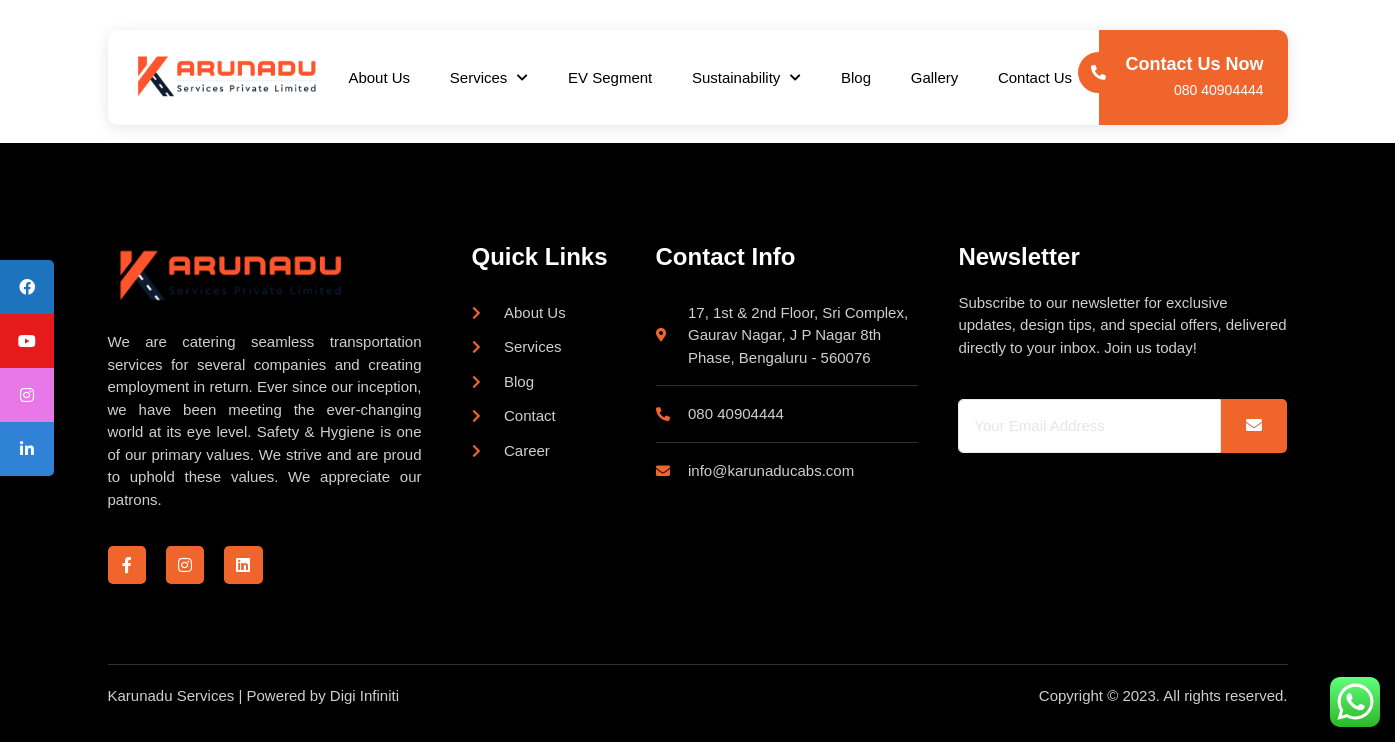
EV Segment (610, 77)
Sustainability (746, 77)
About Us (379, 77)
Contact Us (1036, 77)
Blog (856, 77)
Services (488, 77)
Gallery (936, 77)
